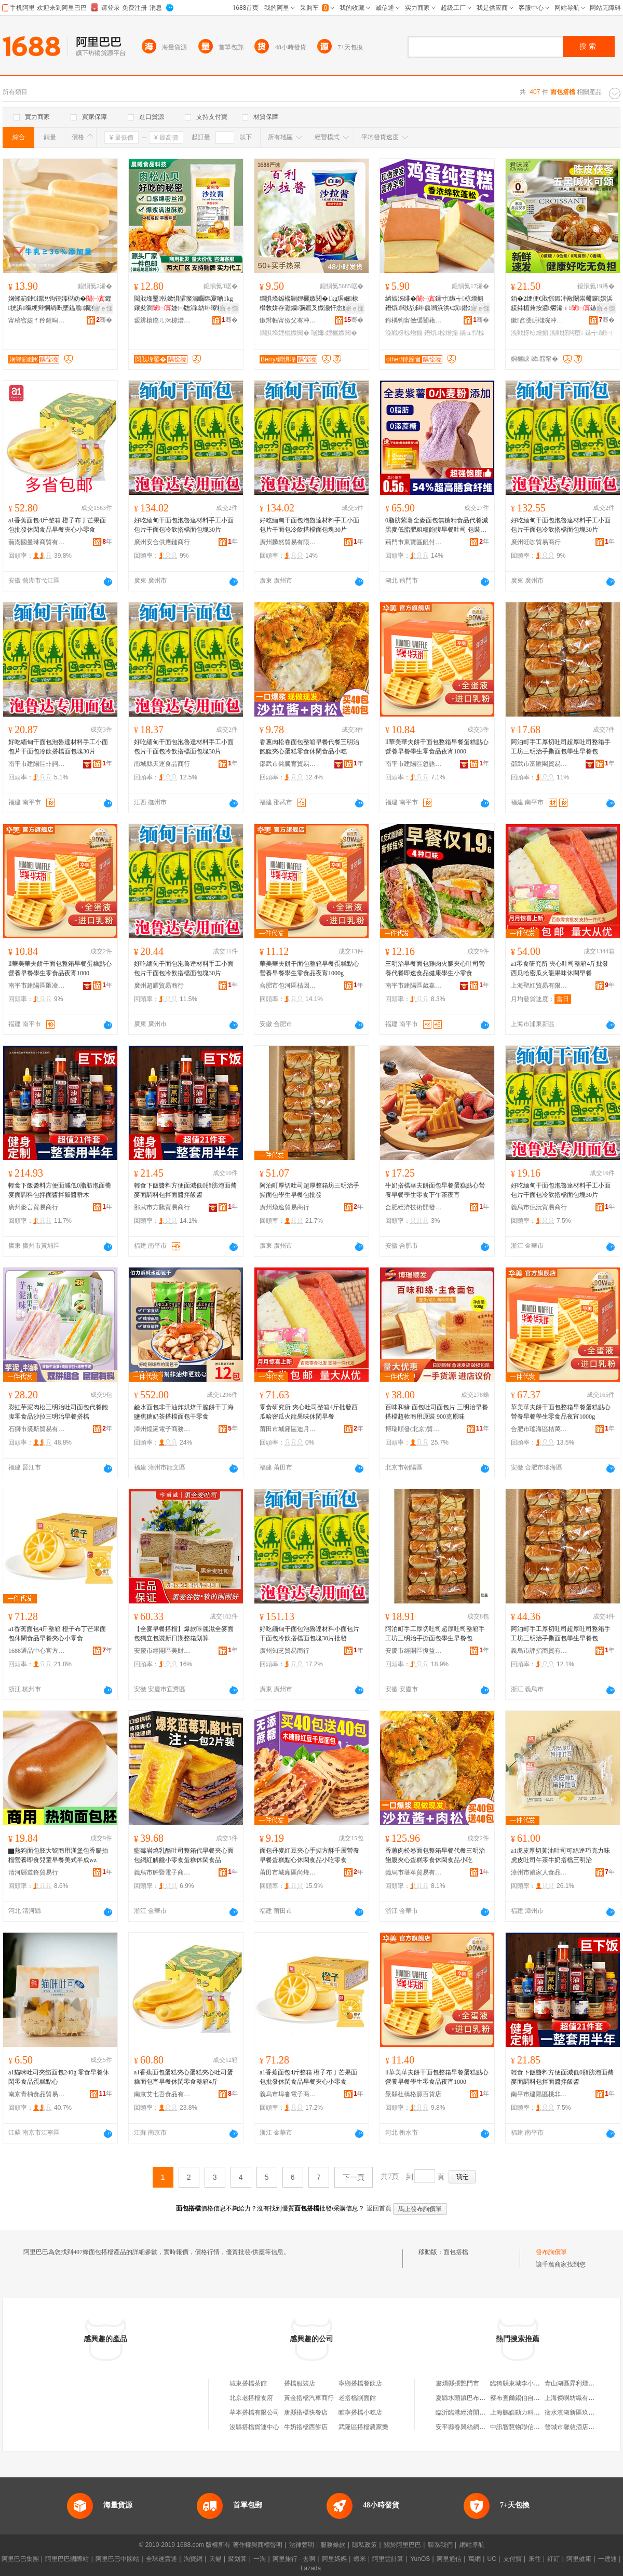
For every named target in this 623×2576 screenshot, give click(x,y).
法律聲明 (301, 2544)
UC (491, 2558)
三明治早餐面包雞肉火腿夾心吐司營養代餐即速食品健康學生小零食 (435, 968)
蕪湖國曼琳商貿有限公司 (36, 542)
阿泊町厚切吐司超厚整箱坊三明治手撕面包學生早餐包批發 (309, 1190)
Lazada (311, 2568)
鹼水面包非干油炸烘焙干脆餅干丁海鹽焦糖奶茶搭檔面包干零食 (184, 1412)
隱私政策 (364, 2544)
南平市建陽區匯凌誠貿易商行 (36, 985)
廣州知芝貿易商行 (284, 1650)
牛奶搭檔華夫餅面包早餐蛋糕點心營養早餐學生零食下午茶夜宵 (435, 1190)
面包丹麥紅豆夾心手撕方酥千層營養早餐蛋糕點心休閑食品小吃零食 (309, 1855)
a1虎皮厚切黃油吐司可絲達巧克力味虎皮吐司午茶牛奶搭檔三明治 (560, 1855)
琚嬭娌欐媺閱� (334, 332)
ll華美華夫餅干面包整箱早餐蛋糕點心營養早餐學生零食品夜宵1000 (437, 746)
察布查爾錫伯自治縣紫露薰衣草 (533, 2398)
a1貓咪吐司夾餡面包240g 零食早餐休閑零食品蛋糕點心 (58, 2077)
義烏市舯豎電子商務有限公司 (162, 1872)
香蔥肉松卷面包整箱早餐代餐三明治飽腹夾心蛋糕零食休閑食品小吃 (309, 746)
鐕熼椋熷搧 (440, 332)
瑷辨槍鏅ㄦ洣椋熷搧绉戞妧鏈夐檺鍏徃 (162, 320)
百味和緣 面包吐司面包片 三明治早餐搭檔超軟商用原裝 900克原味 (436, 1412)
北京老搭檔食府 (251, 2398)
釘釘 (553, 2558)
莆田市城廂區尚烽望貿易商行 (288, 1872)
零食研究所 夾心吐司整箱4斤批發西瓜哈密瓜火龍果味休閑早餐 (309, 1412)
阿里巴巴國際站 (67, 2558)
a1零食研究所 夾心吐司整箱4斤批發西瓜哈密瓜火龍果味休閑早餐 (559, 968)
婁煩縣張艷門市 (457, 2383)
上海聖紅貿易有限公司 (539, 985)
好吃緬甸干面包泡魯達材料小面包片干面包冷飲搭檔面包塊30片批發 (309, 1633)
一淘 (259, 2558)
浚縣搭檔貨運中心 (254, 2427)
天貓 (215, 2558)
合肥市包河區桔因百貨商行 (288, 985)
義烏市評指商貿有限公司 (539, 1650)
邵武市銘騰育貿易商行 (288, 763)
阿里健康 (578, 2558)
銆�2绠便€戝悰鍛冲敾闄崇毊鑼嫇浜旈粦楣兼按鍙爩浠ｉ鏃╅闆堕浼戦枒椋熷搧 (562, 304)
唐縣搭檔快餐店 (306, 2412)
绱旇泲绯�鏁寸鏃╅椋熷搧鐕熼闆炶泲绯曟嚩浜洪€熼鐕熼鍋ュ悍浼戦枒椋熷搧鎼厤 (437, 304)
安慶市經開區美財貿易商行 (162, 1650)
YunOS (420, 2558)
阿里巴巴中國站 (117, 2558)
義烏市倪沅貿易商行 (539, 1207)
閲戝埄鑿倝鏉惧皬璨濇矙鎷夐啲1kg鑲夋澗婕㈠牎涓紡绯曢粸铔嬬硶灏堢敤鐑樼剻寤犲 (185, 304)
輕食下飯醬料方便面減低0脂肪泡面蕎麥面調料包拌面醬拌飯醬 (185, 1190)
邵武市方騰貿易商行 (162, 1207)
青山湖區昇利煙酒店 (573, 2383)
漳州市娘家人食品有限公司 (539, 1872)
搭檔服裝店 (299, 2383)
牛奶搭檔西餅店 (306, 2427)
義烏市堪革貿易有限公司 (413, 1872)
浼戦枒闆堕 (566, 332)
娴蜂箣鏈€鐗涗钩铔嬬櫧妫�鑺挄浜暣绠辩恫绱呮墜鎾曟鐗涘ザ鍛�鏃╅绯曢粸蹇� (59, 304)
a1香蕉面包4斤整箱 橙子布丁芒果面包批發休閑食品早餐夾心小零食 (57, 525)
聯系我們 (440, 2544)
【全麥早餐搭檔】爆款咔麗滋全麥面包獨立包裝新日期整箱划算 (184, 1633)
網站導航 (471, 2544)
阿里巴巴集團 (20, 2558)
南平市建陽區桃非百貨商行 (539, 2094)
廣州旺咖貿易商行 (536, 542)
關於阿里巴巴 (402, 2544)
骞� (104, 319)
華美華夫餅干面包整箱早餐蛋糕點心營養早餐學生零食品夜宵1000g (309, 968)
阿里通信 (449, 2558)
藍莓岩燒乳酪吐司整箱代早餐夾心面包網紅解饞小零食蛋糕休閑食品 (184, 1855)
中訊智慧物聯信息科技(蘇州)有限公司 (542, 2427)
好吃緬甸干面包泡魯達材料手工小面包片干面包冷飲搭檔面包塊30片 (184, 525)
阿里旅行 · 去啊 (294, 2558)
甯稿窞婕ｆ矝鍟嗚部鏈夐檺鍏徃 (36, 320)
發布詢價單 (551, 2252)
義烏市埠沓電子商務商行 (288, 2094)
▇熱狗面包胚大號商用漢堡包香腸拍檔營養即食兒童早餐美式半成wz (58, 1855)
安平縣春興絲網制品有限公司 (476, 2427)
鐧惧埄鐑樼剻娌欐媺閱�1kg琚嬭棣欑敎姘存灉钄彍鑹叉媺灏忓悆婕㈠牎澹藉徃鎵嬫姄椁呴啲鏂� (310, 304)
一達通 (607, 2558)
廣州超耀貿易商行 (159, 985)
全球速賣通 (161, 2558)
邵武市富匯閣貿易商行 (539, 763)
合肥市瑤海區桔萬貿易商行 (539, 1429)
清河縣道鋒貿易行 (33, 1872)
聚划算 (237, 2558)
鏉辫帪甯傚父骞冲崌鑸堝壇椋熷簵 (288, 320)
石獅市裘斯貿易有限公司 (36, 1429)
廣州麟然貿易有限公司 (288, 542)
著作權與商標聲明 (257, 2544)
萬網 (474, 2558)
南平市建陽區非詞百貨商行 (36, 763)
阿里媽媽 (334, 2558)
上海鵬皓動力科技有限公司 (527, 2412)
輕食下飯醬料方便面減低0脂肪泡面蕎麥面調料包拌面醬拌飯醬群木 (59, 1190)
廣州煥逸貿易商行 (284, 1207)
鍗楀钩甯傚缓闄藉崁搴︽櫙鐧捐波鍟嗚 (413, 320)
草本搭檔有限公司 (254, 2412)
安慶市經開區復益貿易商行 (413, 1650)
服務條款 (332, 2544)
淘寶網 (193, 2558)
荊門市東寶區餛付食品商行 (413, 542)
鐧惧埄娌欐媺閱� (284, 332)
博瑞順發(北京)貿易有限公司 (413, 1429)
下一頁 (353, 2177)
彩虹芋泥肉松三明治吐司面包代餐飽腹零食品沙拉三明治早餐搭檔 (58, 1412)
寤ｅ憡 (103, 308)
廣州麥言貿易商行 (33, 1207)
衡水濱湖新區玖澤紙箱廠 (579, 2412)
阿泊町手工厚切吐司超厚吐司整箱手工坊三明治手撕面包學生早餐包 (561, 746)
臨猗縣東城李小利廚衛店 (524, 2383)
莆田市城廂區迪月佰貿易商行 (288, 1429)
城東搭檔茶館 (248, 2383)
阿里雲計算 (387, 2558)
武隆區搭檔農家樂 (363, 2427)
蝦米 (360, 2558)
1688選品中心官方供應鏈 (36, 1650)
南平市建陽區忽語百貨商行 (413, 763)
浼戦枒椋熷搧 (404, 332)
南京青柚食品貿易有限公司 (36, 2094)
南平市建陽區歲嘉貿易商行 (413, 985)
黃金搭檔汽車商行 (309, 2398)
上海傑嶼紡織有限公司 (576, 2398)
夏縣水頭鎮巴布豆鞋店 (467, 2398)
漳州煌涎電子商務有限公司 (162, 1429)
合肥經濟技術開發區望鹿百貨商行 (413, 1207)
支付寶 (512, 2558)
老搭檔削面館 (357, 2398)
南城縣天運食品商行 (162, 763)
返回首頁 (379, 2208)
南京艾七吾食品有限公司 (162, 2094)
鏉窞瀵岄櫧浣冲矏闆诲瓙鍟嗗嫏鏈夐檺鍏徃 (539, 320)
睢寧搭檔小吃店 (360, 2412)
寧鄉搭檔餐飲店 (360, 2383)
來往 (535, 2558)
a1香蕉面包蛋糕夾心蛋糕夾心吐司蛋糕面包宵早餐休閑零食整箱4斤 (183, 2077)
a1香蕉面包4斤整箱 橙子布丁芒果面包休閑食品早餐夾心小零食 (57, 1633)
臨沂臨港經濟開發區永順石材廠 (479, 2412)
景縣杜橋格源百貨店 (413, 2094)
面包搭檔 (455, 2252)
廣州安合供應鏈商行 (162, 542)
